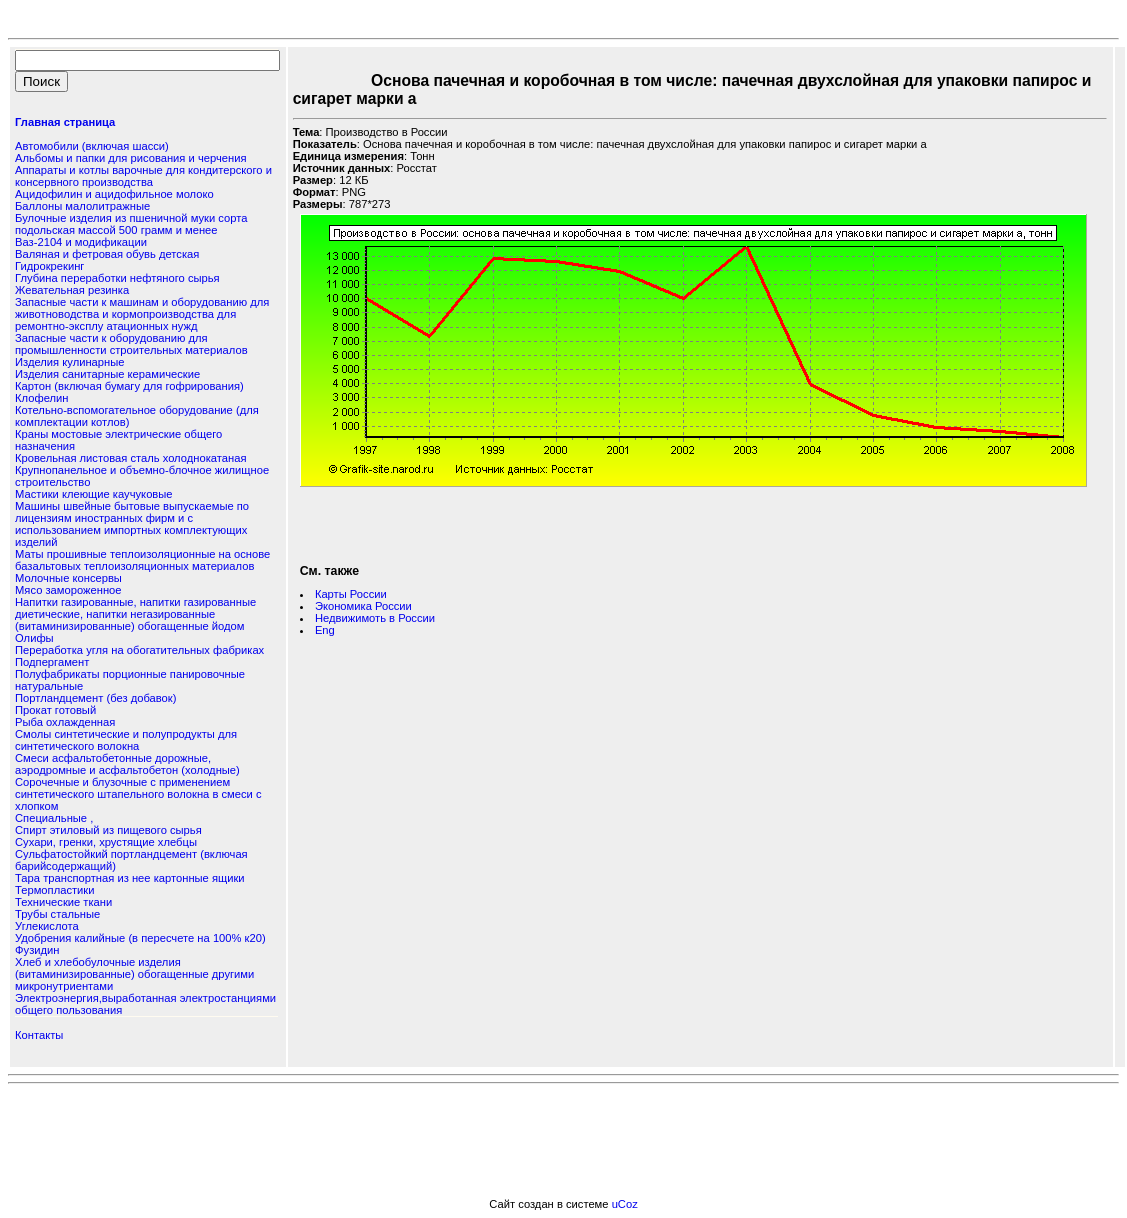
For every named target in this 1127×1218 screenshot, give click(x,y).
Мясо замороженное (68, 590)
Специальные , (54, 818)
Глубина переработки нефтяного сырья (117, 278)
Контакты (39, 1035)
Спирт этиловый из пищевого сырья (108, 830)
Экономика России (363, 606)
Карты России (351, 594)
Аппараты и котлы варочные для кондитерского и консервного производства (143, 176)
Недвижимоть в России (375, 618)
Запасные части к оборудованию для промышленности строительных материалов (131, 344)
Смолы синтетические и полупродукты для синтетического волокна (126, 740)
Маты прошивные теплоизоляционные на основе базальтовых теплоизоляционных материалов (142, 560)
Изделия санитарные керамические (107, 374)
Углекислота (47, 926)
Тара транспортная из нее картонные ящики (130, 878)
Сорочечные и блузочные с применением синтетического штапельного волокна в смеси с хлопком (138, 794)
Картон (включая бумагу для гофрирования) (129, 386)
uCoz (625, 1204)
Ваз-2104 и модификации (81, 242)
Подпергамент (52, 662)
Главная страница (65, 122)
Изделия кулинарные (69, 362)
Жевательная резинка (72, 290)
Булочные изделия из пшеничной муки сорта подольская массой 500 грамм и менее (131, 224)
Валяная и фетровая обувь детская (107, 254)
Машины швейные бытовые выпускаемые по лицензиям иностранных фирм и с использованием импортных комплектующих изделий (132, 524)
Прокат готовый (55, 710)
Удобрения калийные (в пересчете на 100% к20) (140, 938)
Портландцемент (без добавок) (95, 698)
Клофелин (41, 398)
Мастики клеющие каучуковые (94, 494)
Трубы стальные (57, 914)
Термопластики (54, 890)
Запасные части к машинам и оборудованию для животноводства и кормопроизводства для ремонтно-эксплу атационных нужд (142, 314)
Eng (325, 630)
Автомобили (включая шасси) (92, 146)
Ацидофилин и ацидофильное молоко (114, 194)
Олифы (34, 638)
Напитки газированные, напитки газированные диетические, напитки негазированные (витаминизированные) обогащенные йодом (135, 614)
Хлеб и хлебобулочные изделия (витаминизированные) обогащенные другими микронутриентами (134, 974)
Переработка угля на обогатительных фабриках (139, 650)
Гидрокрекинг (49, 266)
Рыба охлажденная (65, 722)
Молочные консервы (68, 578)
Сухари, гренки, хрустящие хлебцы (106, 842)
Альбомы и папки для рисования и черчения (130, 158)
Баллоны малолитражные (82, 206)
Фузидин (37, 950)
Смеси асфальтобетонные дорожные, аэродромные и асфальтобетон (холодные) (127, 764)
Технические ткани (63, 902)
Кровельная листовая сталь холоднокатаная (130, 458)
